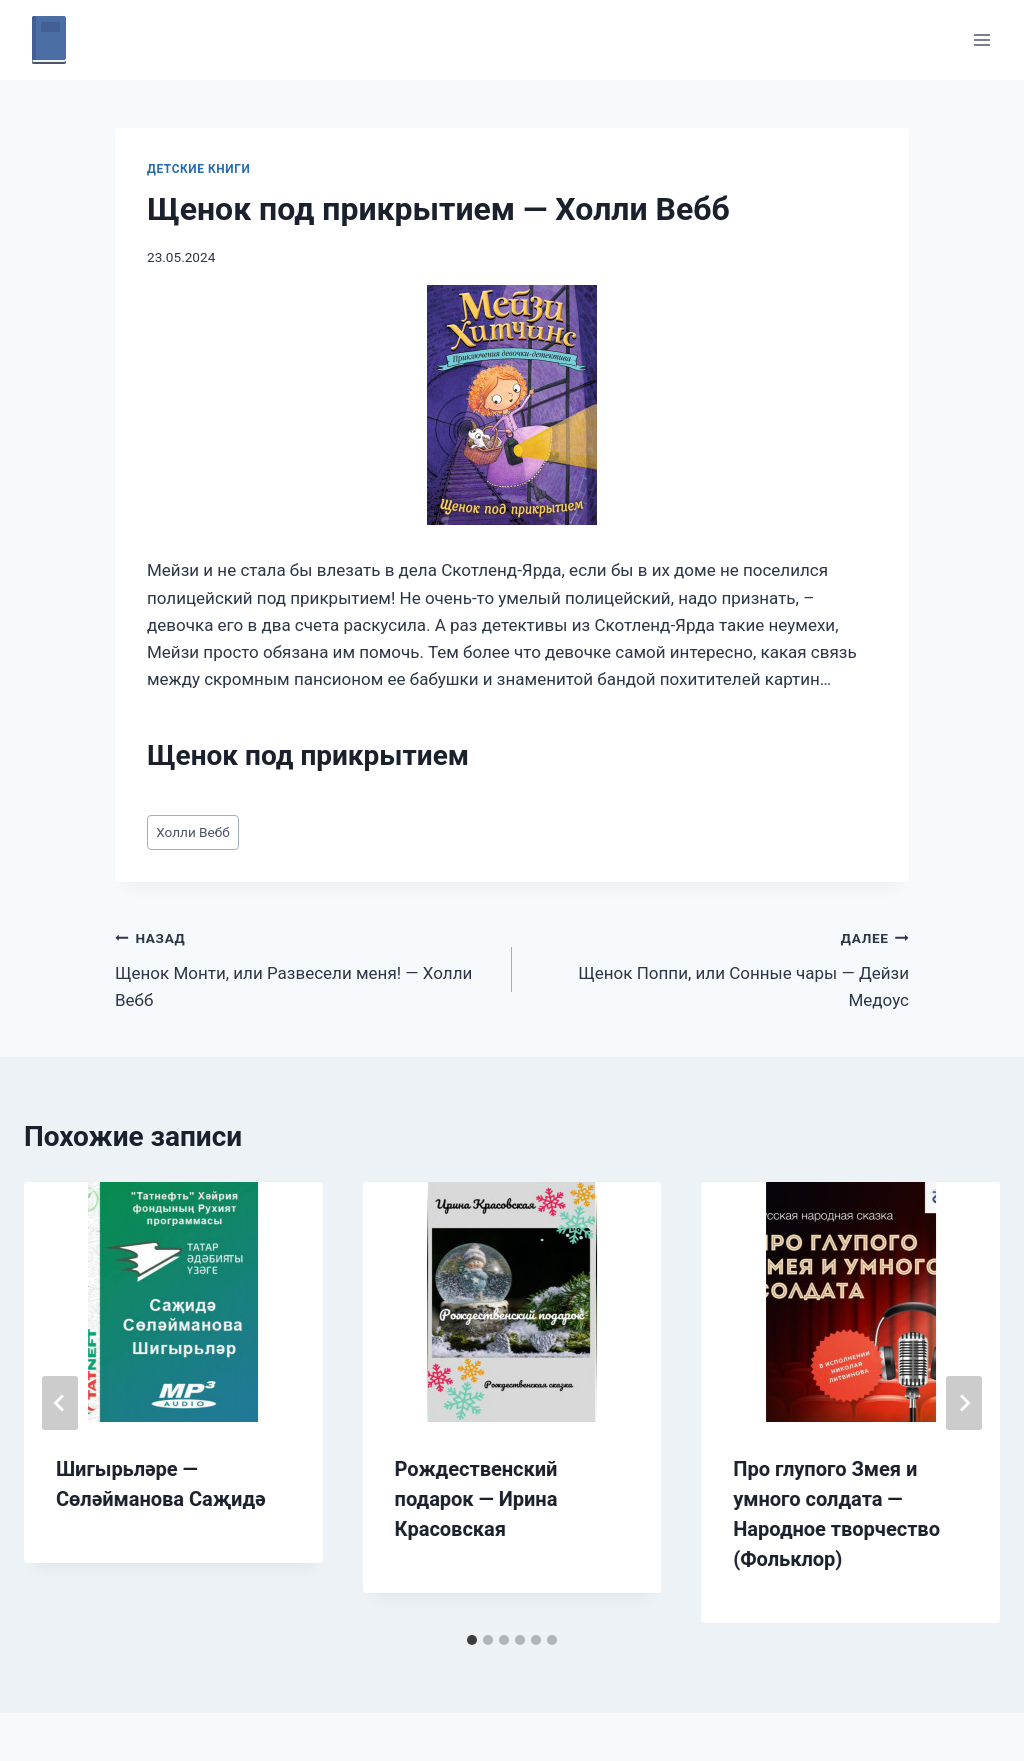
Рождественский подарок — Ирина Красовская (476, 1499)
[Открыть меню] (981, 39)
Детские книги (198, 169)
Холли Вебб (193, 832)
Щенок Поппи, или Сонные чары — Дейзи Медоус (719, 967)
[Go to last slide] (60, 1403)
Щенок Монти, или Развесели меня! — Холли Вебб (305, 967)
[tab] (472, 1640)
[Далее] (964, 1403)
